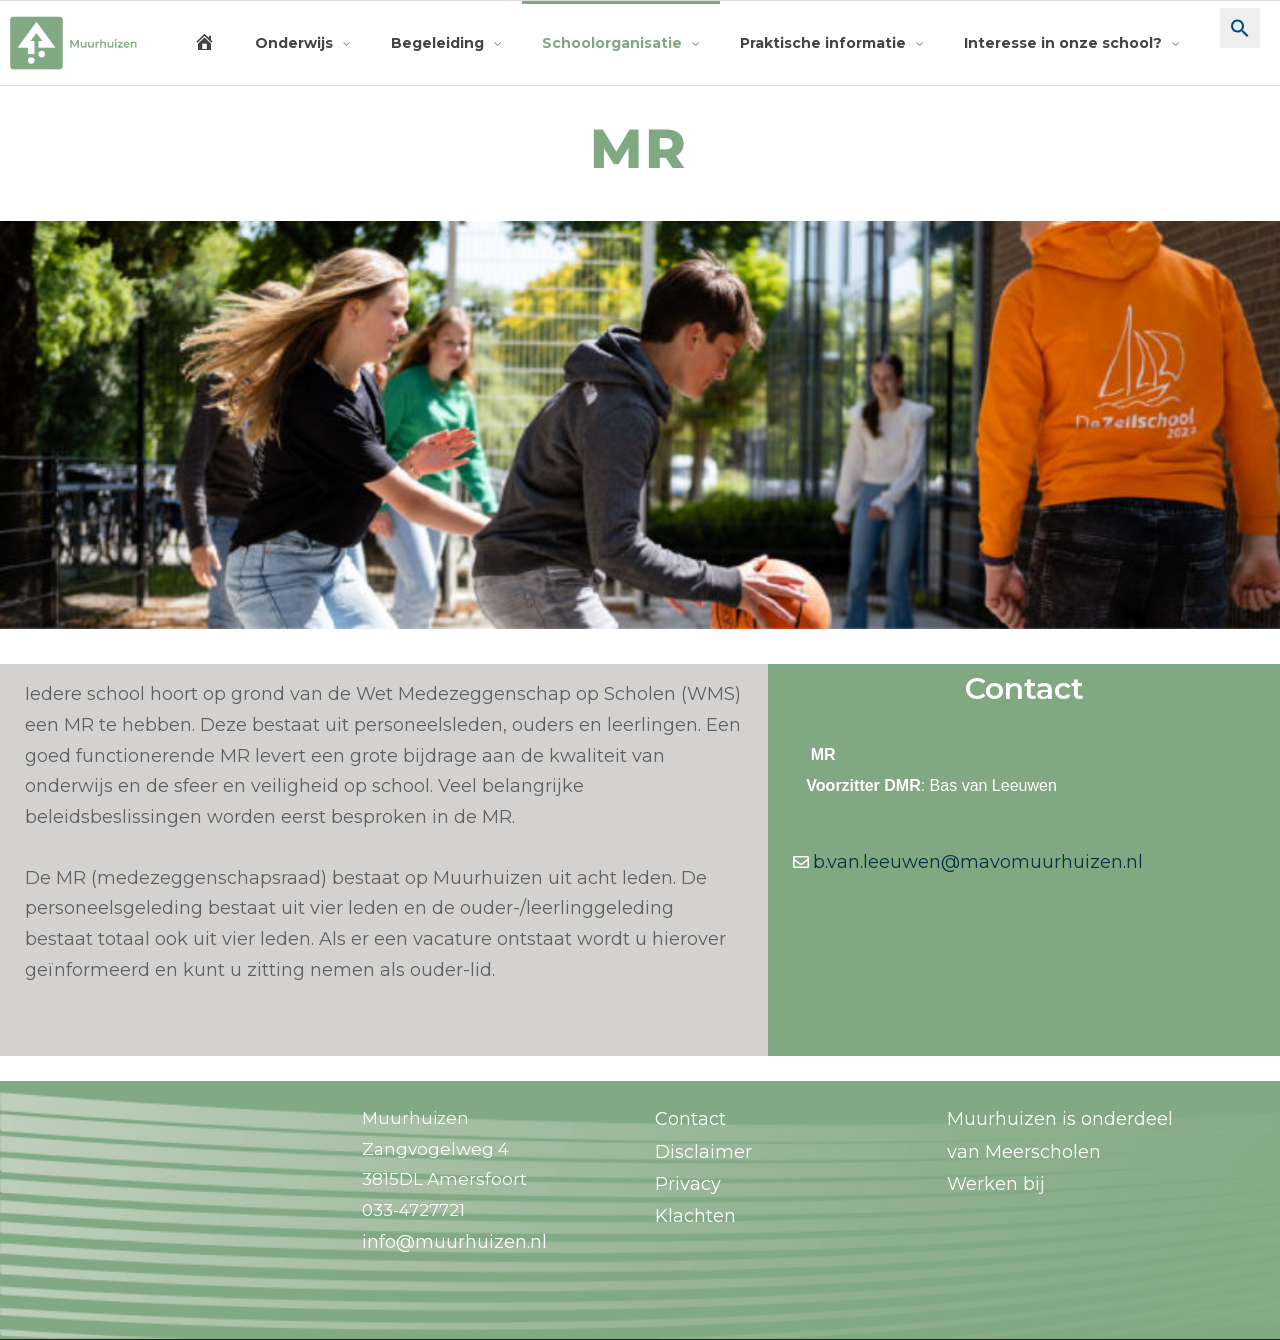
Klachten (695, 1216)
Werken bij (996, 1184)
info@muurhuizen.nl (454, 1242)
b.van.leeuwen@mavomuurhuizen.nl (978, 862)
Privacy (688, 1184)
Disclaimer (703, 1152)
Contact (690, 1119)
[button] (1240, 43)
